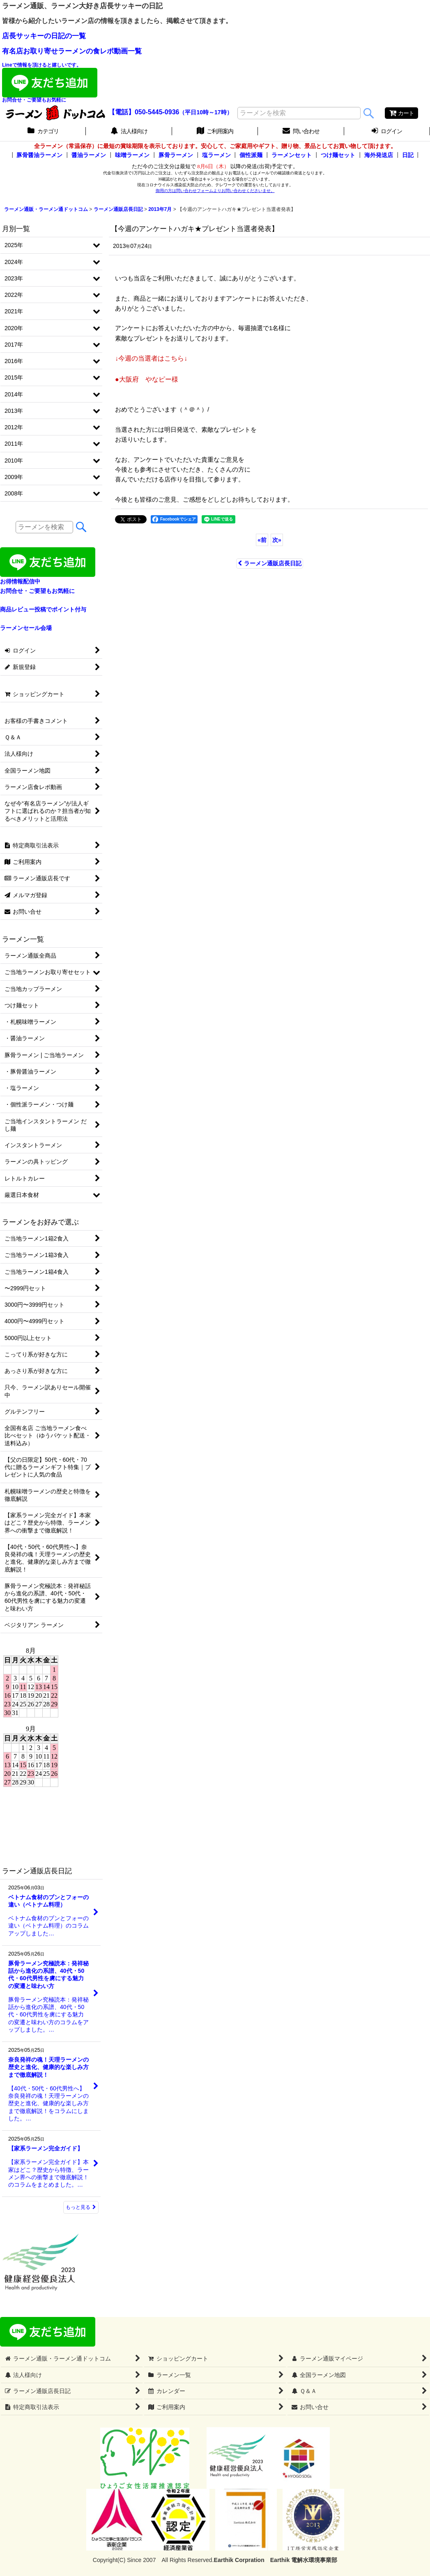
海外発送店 (378, 155)
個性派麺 (250, 155)
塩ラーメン (216, 155)
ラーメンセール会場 (26, 628)
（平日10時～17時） (205, 112)
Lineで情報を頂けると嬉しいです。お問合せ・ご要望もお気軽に (49, 82)
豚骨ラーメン (176, 155)
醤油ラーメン (88, 155)
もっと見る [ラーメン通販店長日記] (81, 2207)
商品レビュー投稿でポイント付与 (43, 609)
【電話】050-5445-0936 (143, 112)
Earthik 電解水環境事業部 (303, 2560)
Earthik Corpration (239, 2560)
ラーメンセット (291, 155)
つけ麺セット (338, 155)
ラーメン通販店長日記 (269, 563)
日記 (408, 155)
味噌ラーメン (132, 155)
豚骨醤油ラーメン (39, 155)
